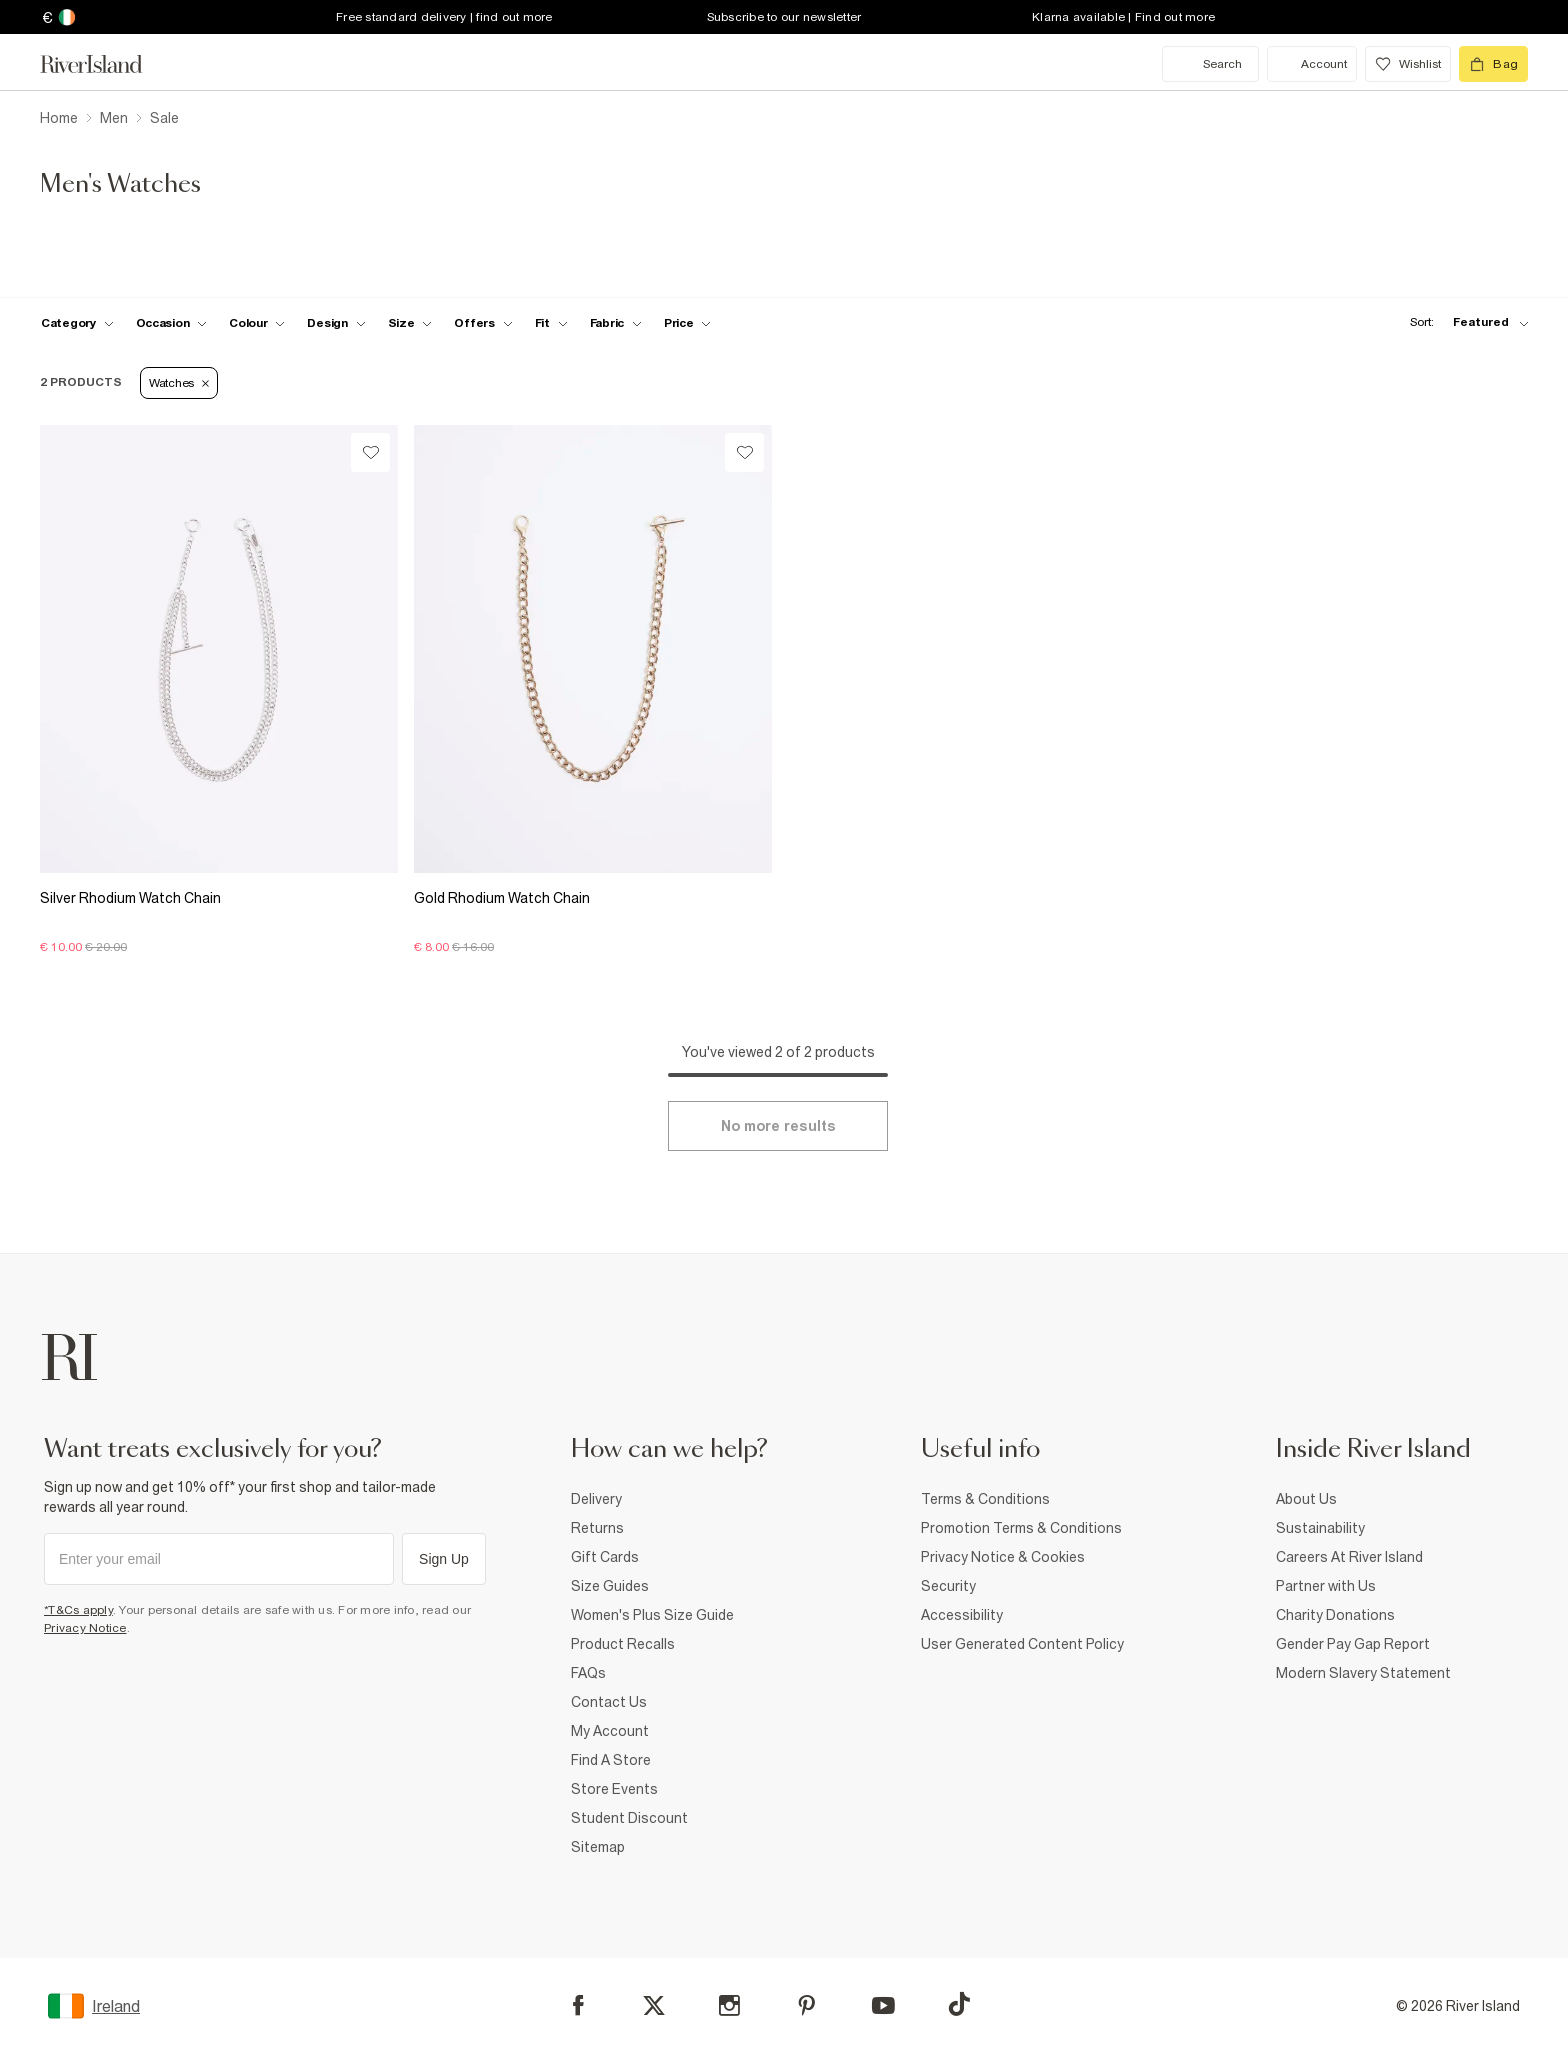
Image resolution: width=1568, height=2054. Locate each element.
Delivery (596, 1499)
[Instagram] (729, 2005)
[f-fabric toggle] (616, 323)
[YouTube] (883, 2005)
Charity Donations (1335, 1615)
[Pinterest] (806, 2005)
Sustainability (1320, 1528)
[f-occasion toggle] (172, 323)
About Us (1306, 1499)
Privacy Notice (85, 1628)
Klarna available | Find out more (1123, 17)
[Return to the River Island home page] (106, 64)
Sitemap (598, 1847)
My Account (610, 1731)
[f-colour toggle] (257, 323)
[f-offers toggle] (483, 323)
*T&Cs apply (78, 1610)
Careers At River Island (1349, 1557)
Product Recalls (623, 1644)
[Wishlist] (370, 452)
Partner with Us (1326, 1586)
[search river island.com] (1210, 64)
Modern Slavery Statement (1363, 1673)
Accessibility (962, 1615)
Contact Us (609, 1702)
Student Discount (629, 1818)
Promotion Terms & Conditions (1021, 1528)
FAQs (588, 1673)
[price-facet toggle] (688, 323)
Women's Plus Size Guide (652, 1615)
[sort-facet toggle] (1464, 322)
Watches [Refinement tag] (179, 383)
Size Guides (610, 1586)
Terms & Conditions (985, 1499)
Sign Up (444, 1559)
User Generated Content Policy (1022, 1644)
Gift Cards (605, 1557)
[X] (654, 2006)
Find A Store (611, 1760)
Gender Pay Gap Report (1353, 1644)
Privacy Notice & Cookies (1003, 1557)
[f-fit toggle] (551, 323)
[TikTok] (959, 2004)
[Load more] (778, 1126)
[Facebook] (578, 2005)
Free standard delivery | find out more (444, 17)
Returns (597, 1528)
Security (948, 1586)
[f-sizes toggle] (410, 323)
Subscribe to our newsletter (784, 17)
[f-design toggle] (336, 323)
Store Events (614, 1789)
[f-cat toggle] (77, 323)
